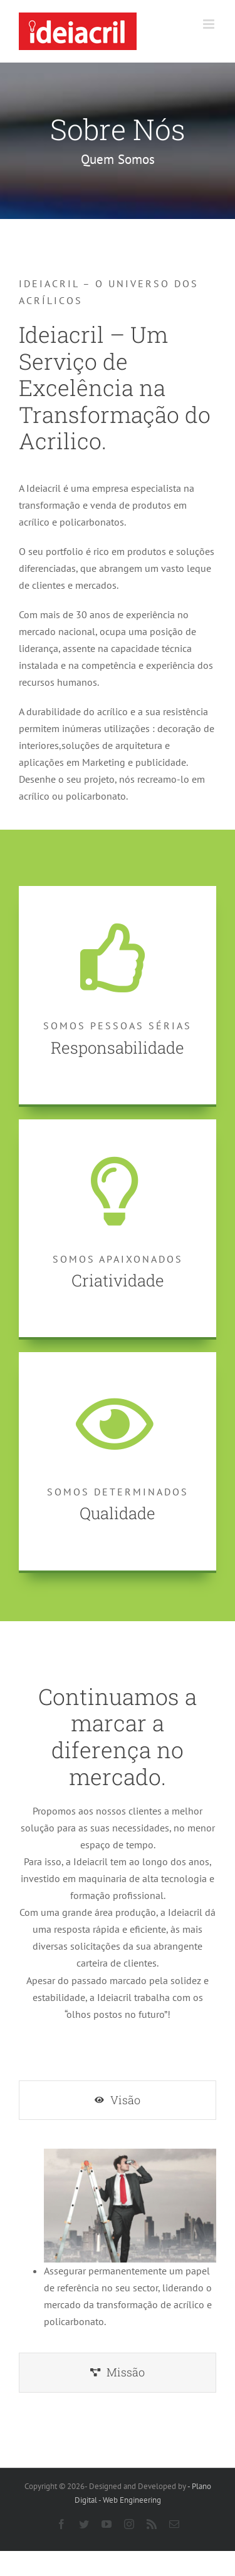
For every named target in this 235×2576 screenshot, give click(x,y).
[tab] (117, 2100)
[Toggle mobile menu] (209, 24)
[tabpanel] (117, 2239)
